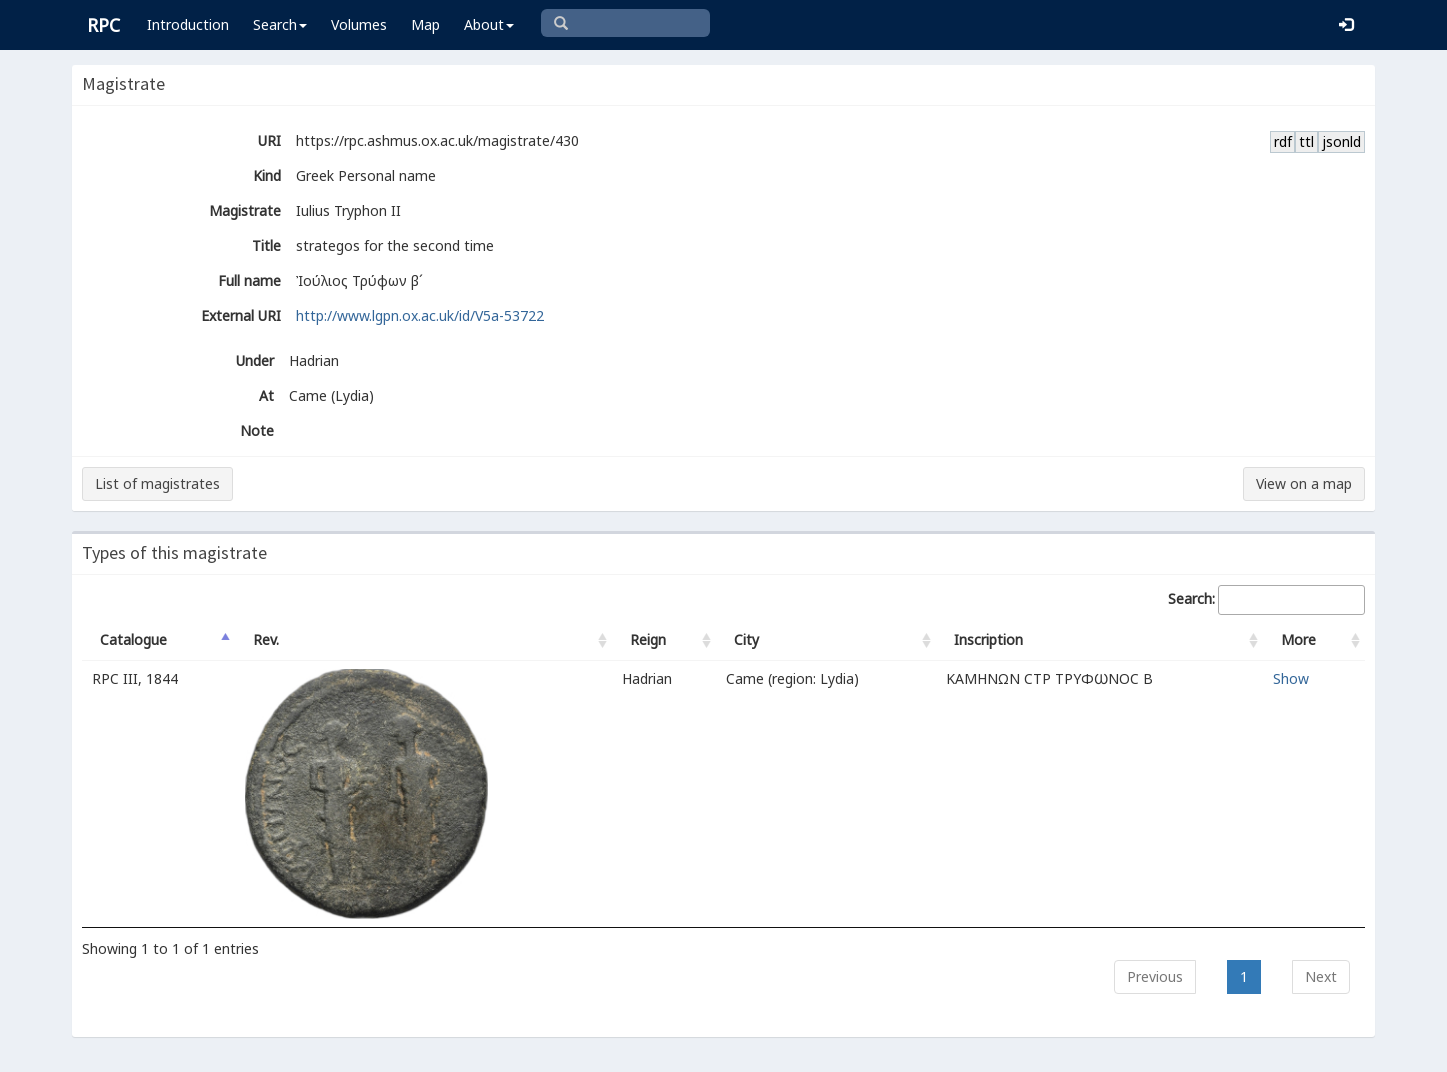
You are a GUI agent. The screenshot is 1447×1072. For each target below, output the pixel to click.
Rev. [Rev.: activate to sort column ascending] (266, 639)
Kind (267, 175)
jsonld (1341, 141)
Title (266, 245)
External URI (241, 315)
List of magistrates (157, 483)
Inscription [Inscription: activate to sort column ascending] (988, 639)
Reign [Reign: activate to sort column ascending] (648, 639)
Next (1321, 976)
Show (1291, 678)
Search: (1266, 600)
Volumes (359, 24)
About (489, 24)
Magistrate (245, 210)
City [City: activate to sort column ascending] (746, 639)
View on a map (1304, 483)
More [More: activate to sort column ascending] (1298, 639)
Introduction (188, 24)
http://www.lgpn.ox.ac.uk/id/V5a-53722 (420, 315)
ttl (1306, 141)
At (266, 395)
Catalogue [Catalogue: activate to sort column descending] (133, 639)
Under (255, 360)
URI (269, 140)
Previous (1155, 976)
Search (280, 24)
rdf (1283, 141)
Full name (249, 280)
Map (425, 24)
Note (257, 430)
